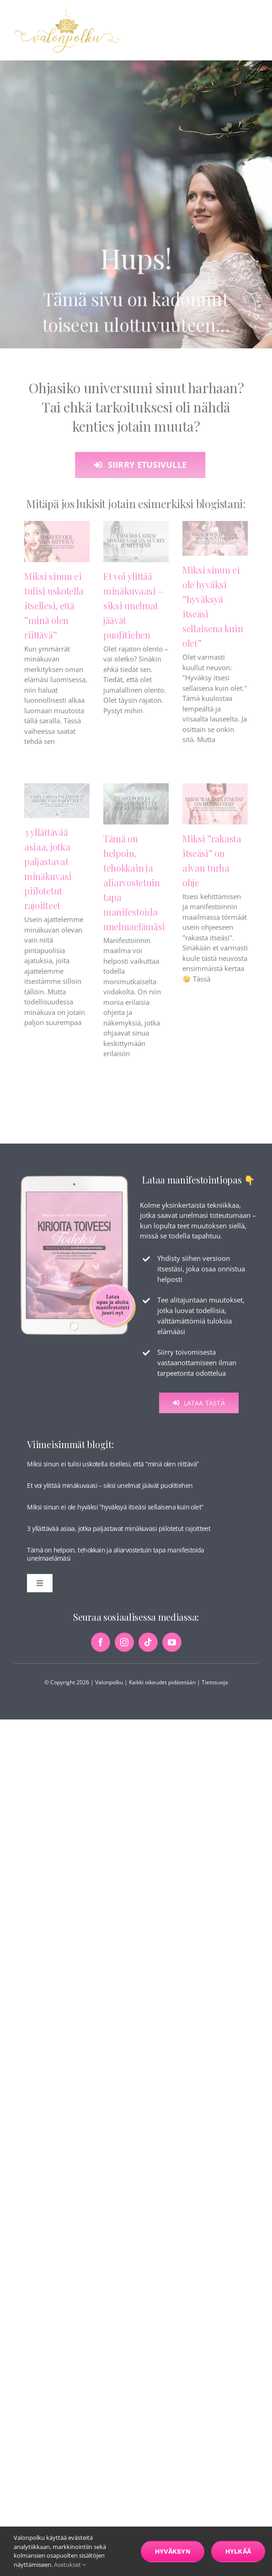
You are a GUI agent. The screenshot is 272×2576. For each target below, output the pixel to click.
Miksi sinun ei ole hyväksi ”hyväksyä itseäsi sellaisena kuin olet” (115, 1511)
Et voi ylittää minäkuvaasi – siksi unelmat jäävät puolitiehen (133, 613)
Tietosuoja (215, 1686)
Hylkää (238, 2551)
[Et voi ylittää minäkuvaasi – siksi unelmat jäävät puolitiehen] (136, 549)
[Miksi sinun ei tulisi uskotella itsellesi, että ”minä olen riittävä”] (57, 549)
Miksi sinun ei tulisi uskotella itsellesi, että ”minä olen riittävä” (54, 613)
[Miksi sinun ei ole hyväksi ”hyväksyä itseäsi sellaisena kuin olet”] (215, 546)
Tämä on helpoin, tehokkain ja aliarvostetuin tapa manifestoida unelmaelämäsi (134, 890)
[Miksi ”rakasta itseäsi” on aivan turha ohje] (215, 811)
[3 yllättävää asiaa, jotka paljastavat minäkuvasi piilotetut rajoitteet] (57, 808)
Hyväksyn (172, 2551)
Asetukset (70, 2564)
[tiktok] (148, 1646)
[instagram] (124, 1646)
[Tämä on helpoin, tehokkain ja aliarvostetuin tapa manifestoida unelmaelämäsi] (136, 811)
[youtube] (171, 1646)
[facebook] (100, 1646)
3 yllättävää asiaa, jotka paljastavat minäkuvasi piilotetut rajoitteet (118, 1532)
